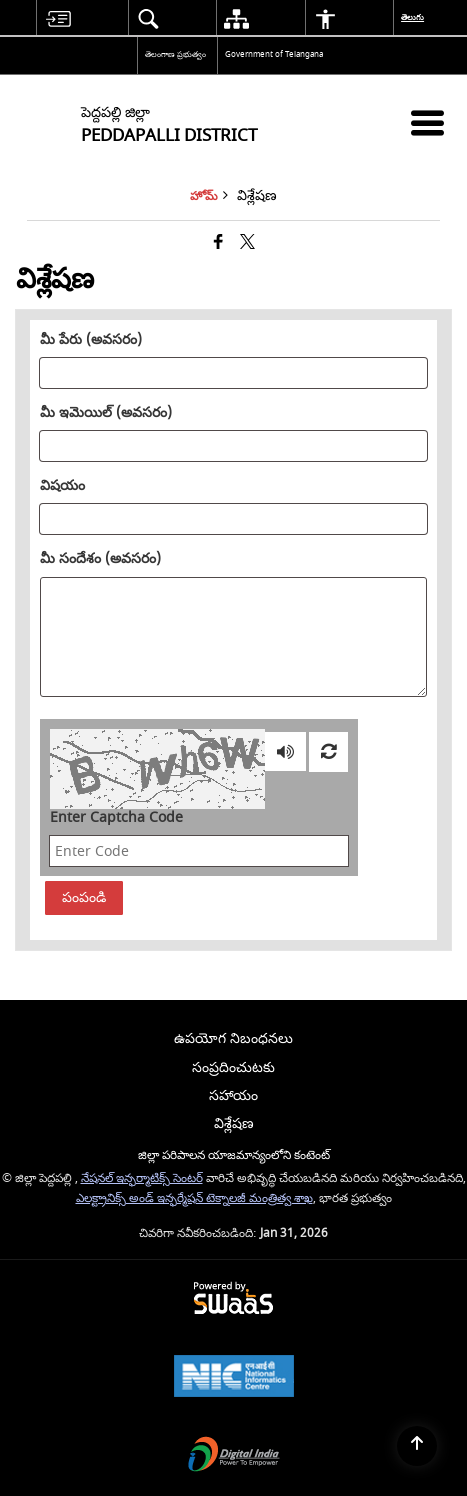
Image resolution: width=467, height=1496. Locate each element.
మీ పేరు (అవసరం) (91, 340)
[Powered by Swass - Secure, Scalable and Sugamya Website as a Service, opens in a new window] (233, 1299)
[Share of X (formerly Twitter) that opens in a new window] (247, 243)
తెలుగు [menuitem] (413, 17)
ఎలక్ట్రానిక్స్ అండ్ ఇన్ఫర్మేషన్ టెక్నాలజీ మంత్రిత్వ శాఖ (194, 1198)
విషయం (62, 486)
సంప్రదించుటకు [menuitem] (233, 1067)
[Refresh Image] (328, 752)
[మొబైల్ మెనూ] (427, 122)
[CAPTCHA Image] (157, 769)
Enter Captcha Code (116, 817)
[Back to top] (417, 1446)
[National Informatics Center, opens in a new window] (234, 1378)
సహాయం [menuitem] (233, 1095)
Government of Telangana (274, 54)
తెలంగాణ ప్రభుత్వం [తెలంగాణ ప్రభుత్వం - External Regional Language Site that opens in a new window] (175, 54)
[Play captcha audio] (285, 752)
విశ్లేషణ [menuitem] (234, 1123)
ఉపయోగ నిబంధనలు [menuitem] (233, 1038)
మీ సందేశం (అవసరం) (100, 559)
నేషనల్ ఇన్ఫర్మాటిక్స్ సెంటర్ (142, 1178)
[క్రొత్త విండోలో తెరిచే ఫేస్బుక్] (218, 243)
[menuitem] (58, 18)
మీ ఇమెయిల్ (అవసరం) (106, 413)
